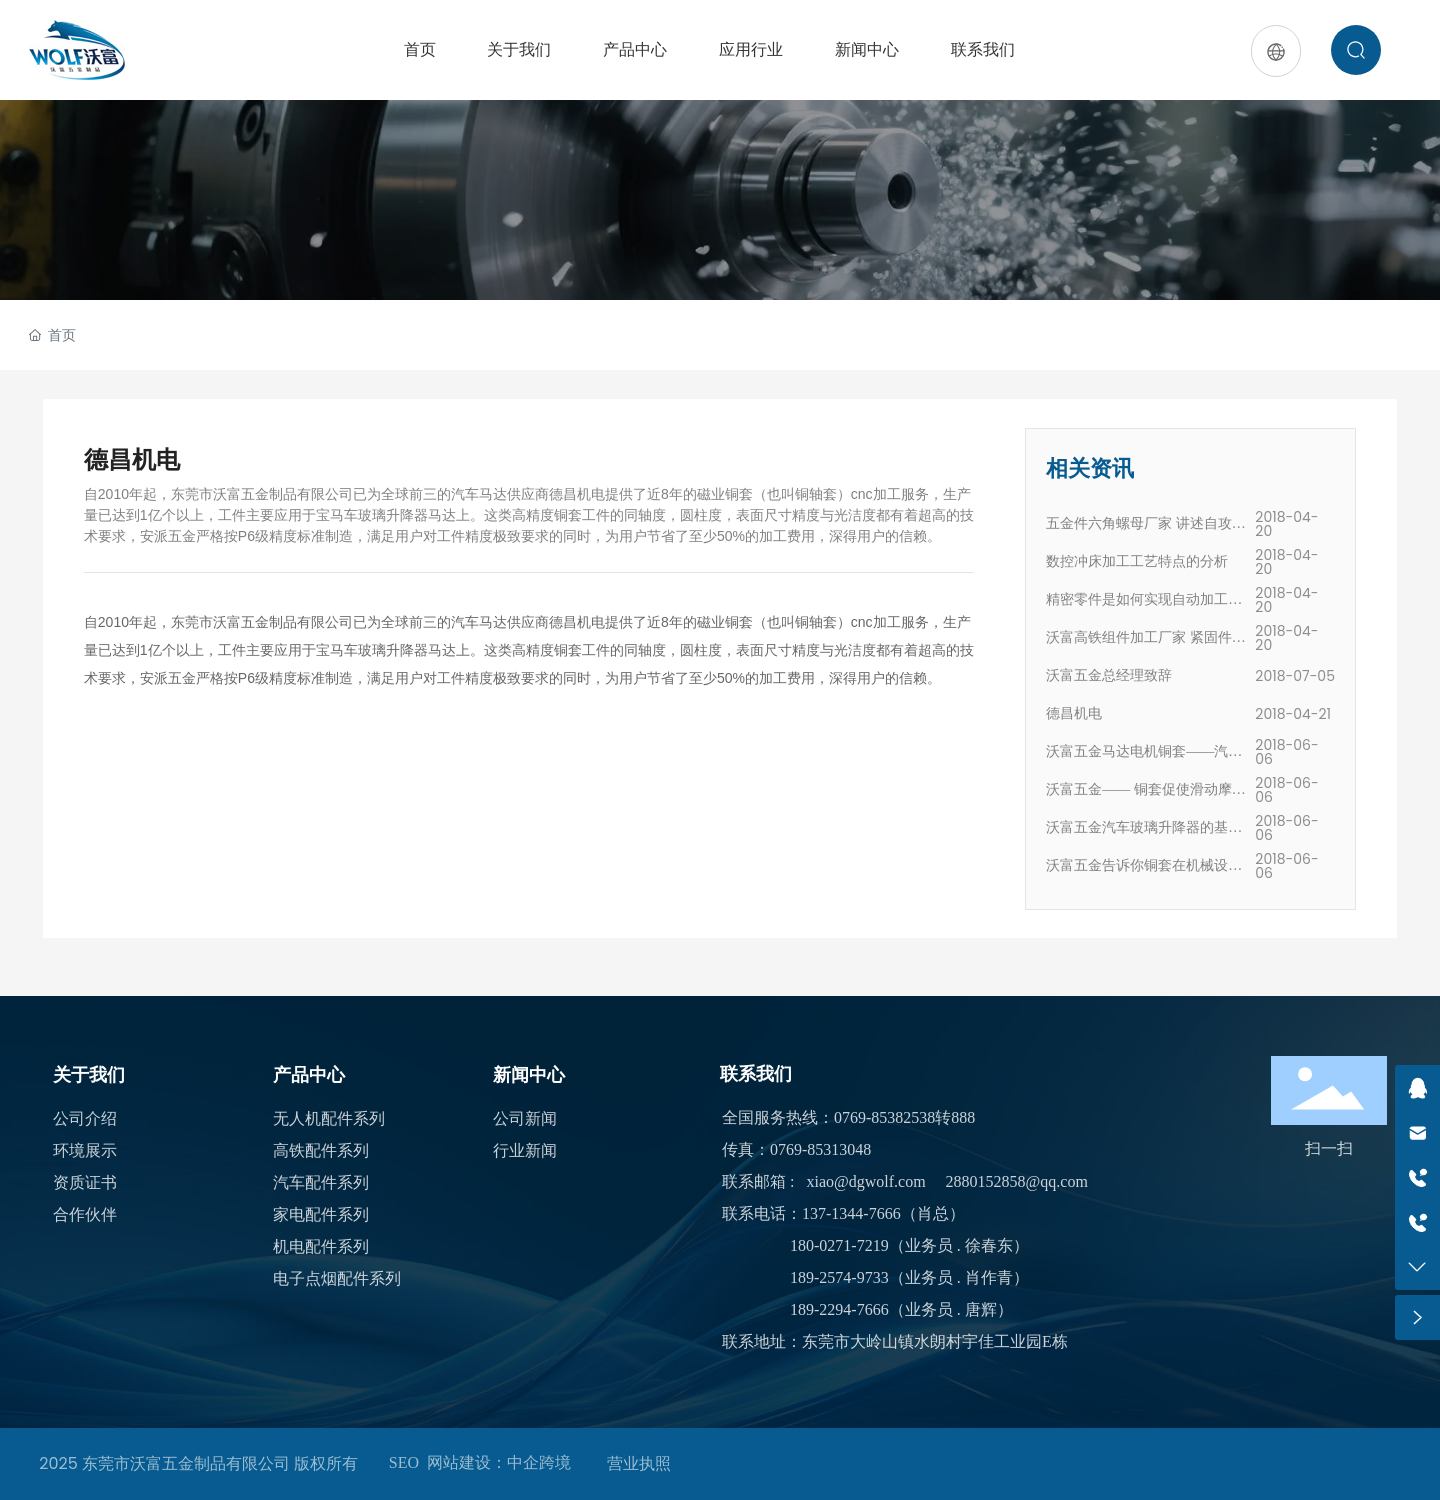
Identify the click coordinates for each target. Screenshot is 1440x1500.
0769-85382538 (884, 1117)
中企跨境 (539, 1462)
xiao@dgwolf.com (865, 1181)
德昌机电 (1074, 713)
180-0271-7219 (839, 1245)
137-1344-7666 (851, 1213)
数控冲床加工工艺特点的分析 (1137, 561)
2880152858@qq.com (1017, 1181)
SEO (404, 1462)
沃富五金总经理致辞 (1109, 675)
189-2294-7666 (839, 1309)
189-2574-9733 (839, 1277)
